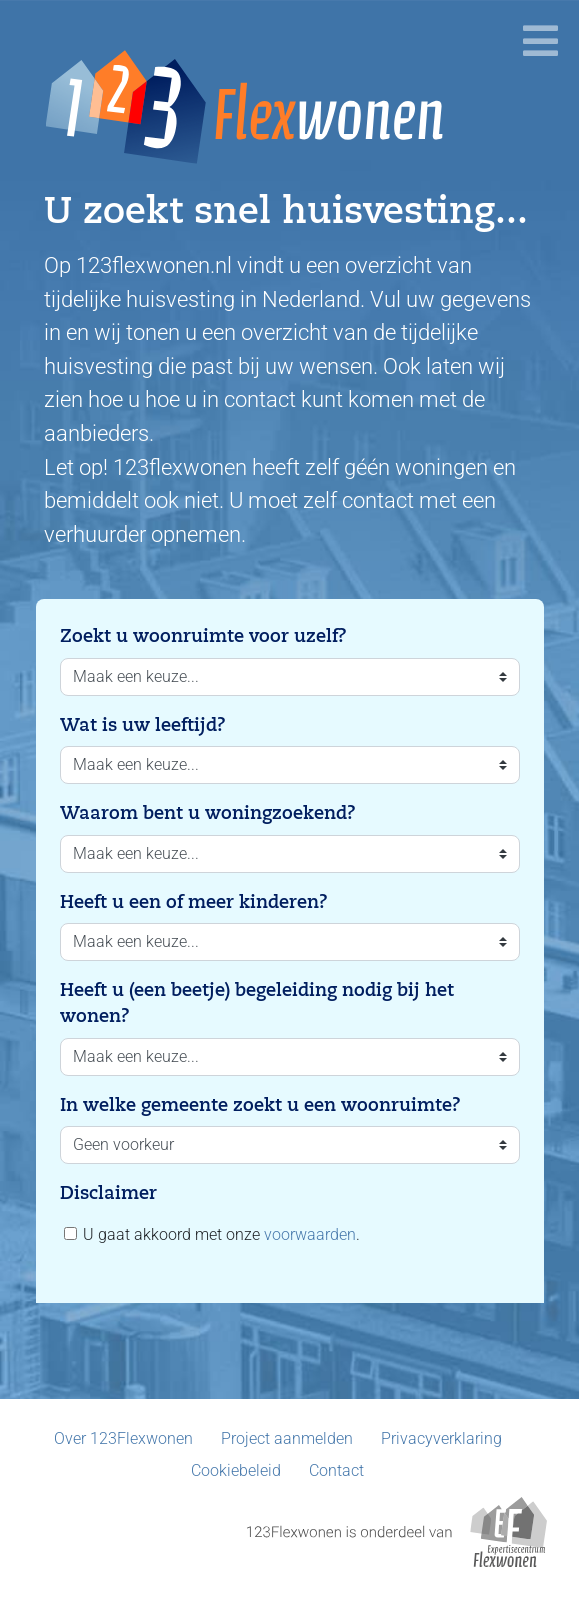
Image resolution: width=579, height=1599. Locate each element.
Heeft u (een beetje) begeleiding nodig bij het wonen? (257, 1003)
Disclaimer (108, 1193)
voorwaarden (310, 1234)
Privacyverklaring (441, 1438)
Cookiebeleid (236, 1470)
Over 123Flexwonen (123, 1438)
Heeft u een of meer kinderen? (194, 902)
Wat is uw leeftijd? (143, 725)
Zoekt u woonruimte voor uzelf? (203, 636)
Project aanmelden (287, 1438)
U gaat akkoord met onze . (212, 1234)
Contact (336, 1470)
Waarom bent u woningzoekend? (208, 813)
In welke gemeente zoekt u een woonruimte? (260, 1105)
